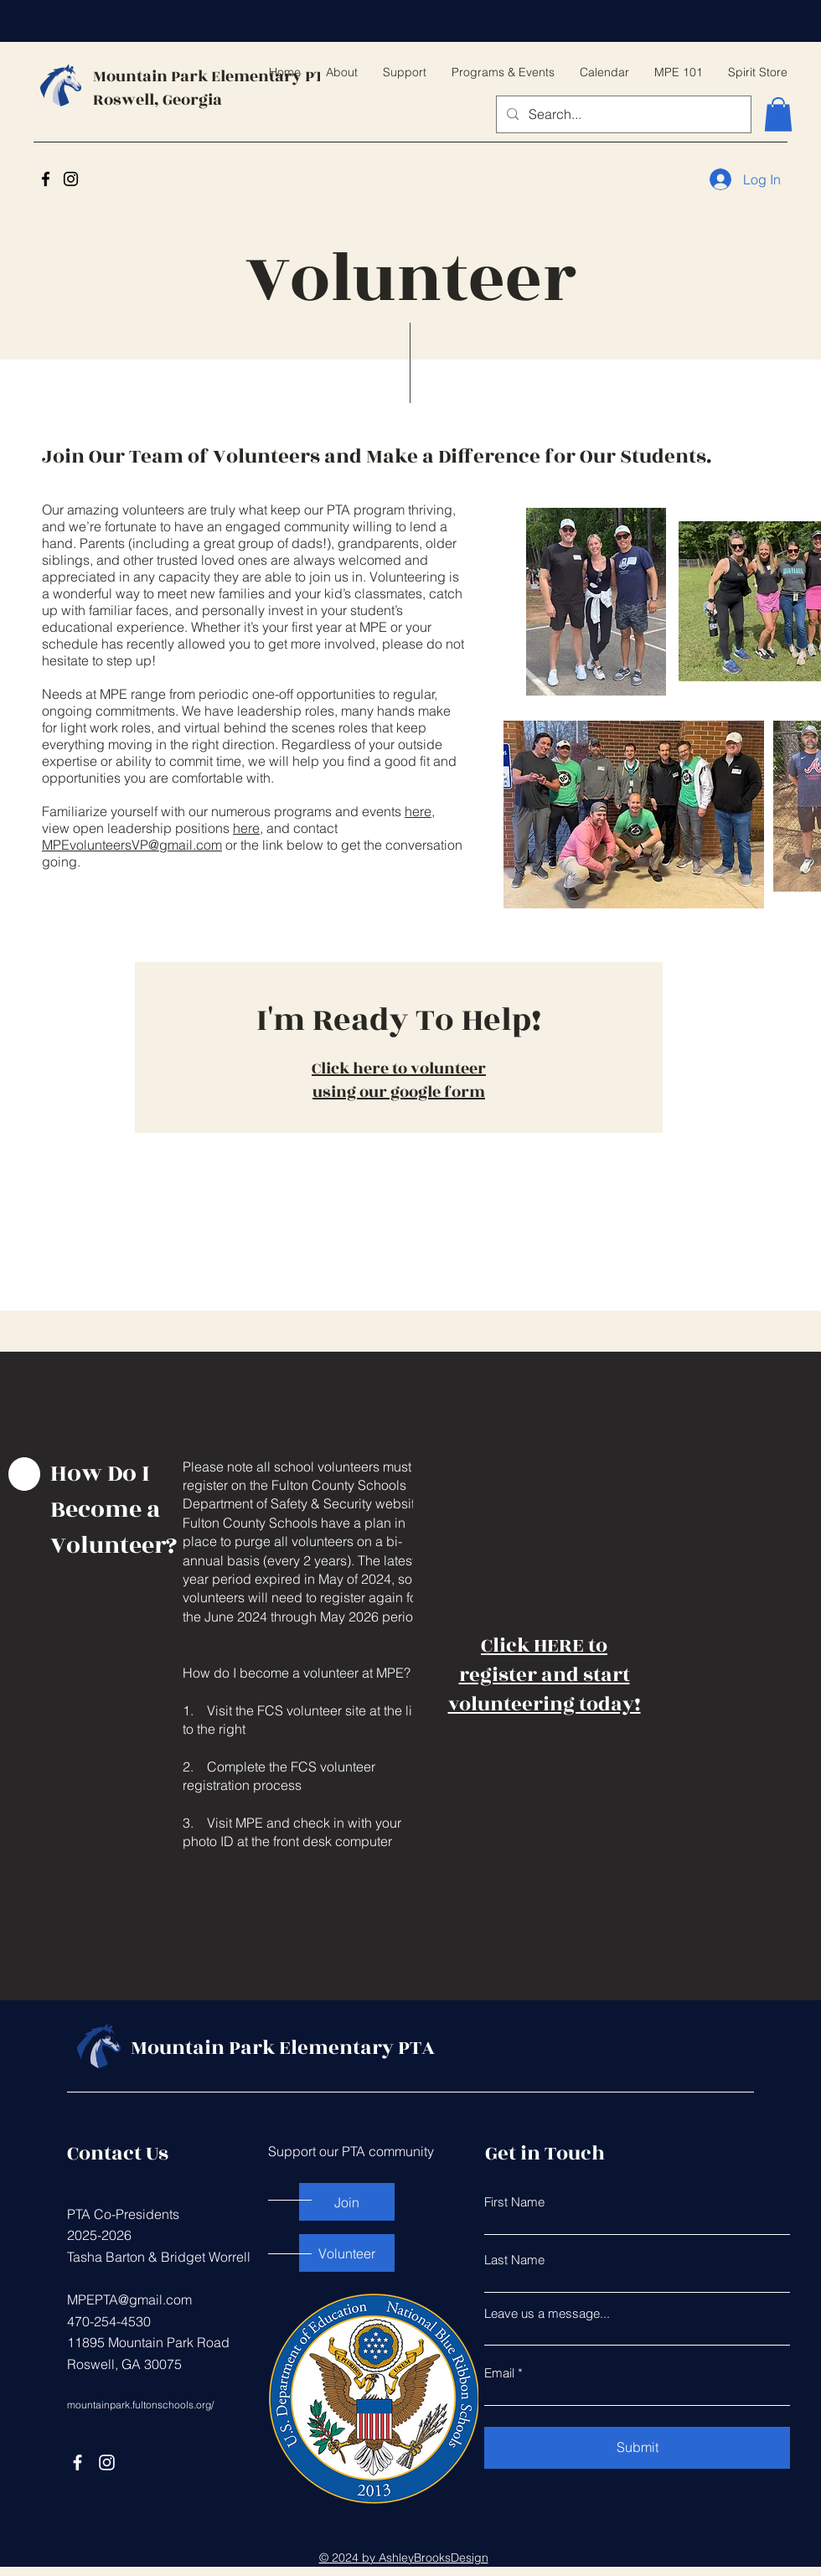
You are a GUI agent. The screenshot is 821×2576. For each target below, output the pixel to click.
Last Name (514, 2259)
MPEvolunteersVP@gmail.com (132, 844)
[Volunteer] (347, 2253)
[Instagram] (70, 179)
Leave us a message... (547, 2313)
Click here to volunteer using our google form (399, 1080)
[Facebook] (45, 179)
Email (499, 2373)
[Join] (347, 2202)
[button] (778, 114)
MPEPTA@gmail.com (129, 2299)
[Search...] (622, 114)
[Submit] (637, 2448)
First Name (514, 2202)
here (418, 811)
